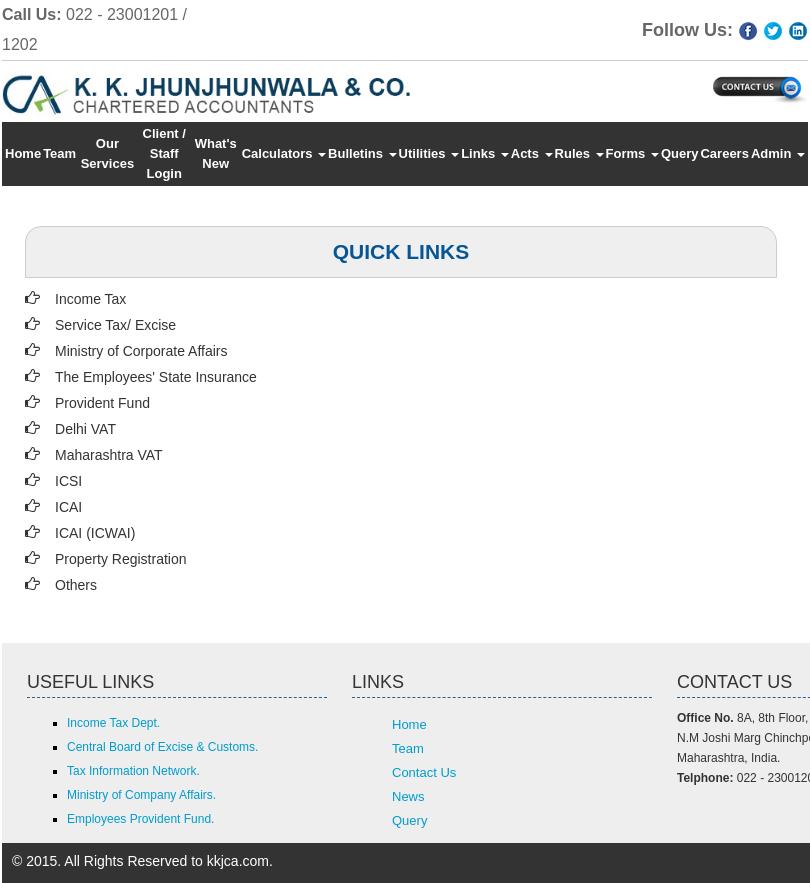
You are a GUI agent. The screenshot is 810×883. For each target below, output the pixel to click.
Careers (724, 153)
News (408, 796)
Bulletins (362, 153)
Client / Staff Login (164, 153)
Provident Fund (102, 403)
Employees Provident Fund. (140, 819)
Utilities (429, 153)
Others (76, 585)
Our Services (108, 153)
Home (23, 153)
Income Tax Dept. (113, 723)
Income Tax (90, 299)
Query (680, 153)
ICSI (68, 481)
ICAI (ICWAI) (95, 533)
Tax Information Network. (133, 771)
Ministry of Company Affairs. (141, 795)
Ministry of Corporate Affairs (141, 351)
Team (59, 153)
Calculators (284, 153)
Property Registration (121, 559)
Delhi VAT (85, 429)
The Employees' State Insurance (156, 377)
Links (485, 153)
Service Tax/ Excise (115, 325)
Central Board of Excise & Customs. (162, 747)
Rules (579, 153)
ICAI (68, 507)
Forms (632, 153)
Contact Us (424, 772)
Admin (778, 153)
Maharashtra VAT (109, 455)
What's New (216, 153)
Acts (532, 153)
